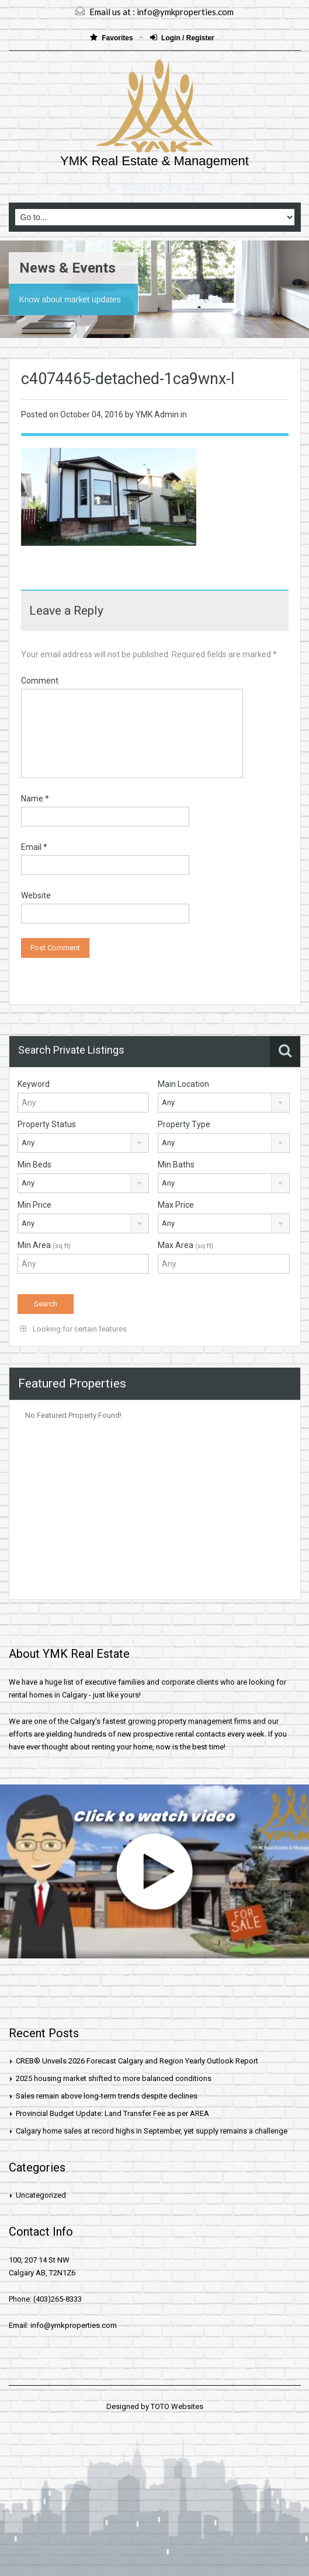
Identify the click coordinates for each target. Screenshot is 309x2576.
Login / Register (182, 37)
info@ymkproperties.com (185, 11)
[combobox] (224, 1103)
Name (35, 798)
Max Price (176, 1204)
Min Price (34, 1204)
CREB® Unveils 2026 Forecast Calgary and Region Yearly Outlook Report (137, 2060)
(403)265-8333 (163, 187)
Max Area (185, 1245)
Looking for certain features (73, 1328)
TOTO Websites (177, 2406)
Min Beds (34, 1164)
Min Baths (176, 1164)
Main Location (183, 1084)
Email (34, 847)
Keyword (34, 1084)
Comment (39, 680)
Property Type (184, 1124)
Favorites (112, 37)
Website (36, 895)
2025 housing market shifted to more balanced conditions (113, 2078)
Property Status (47, 1124)
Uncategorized (41, 2195)
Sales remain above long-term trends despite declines (106, 2096)
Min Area (44, 1245)
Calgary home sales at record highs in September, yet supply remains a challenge (151, 2131)
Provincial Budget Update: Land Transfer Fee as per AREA (112, 2113)
